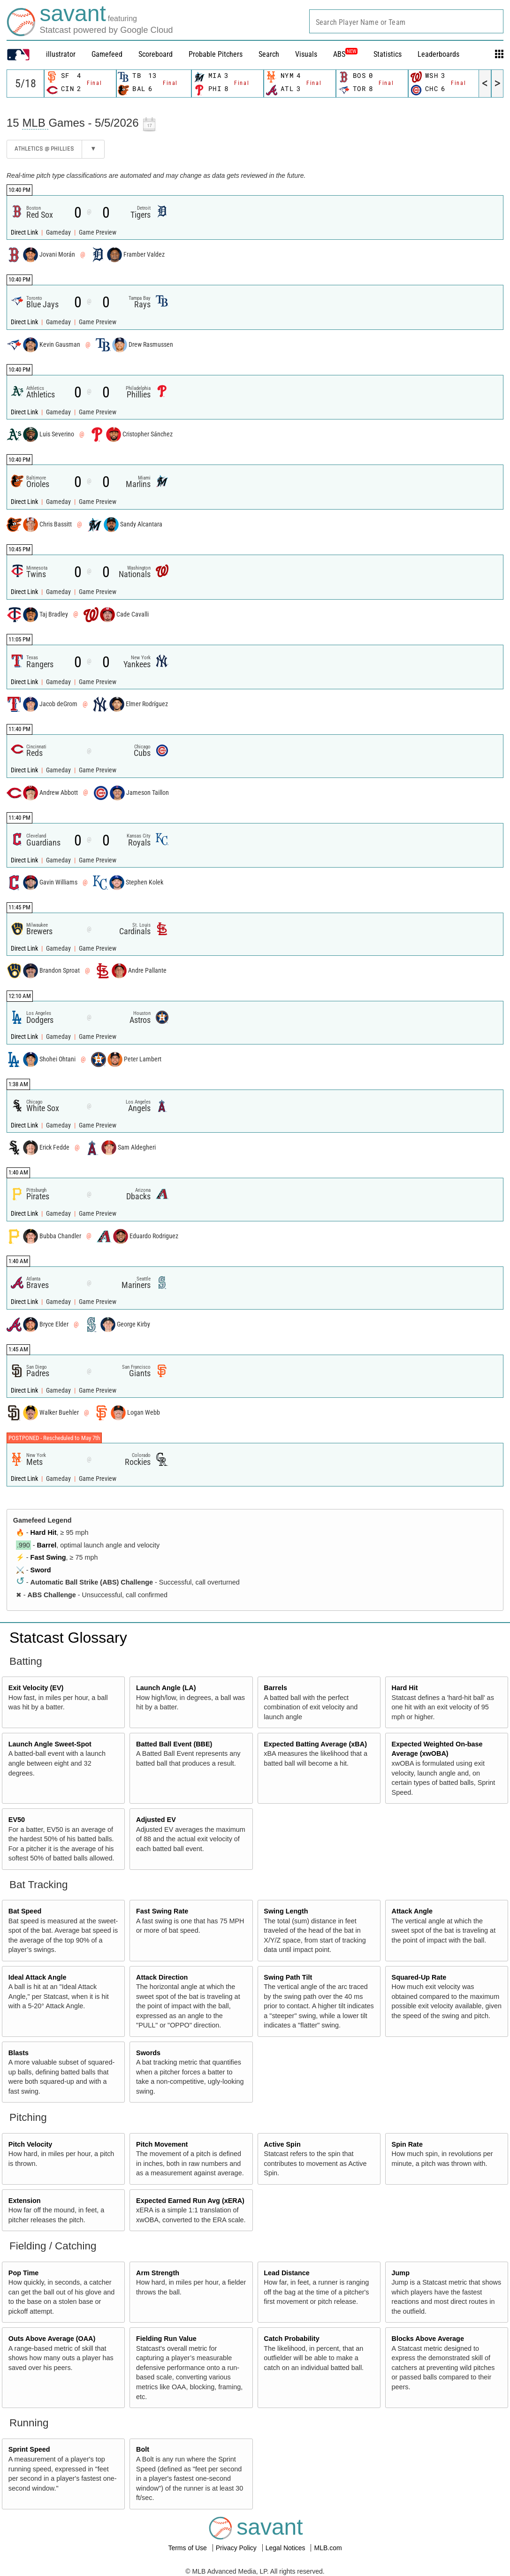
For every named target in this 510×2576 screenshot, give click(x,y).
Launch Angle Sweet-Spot (49, 1744)
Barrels (275, 1688)
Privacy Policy (237, 2548)
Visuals (306, 54)
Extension (24, 2200)
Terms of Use (188, 2548)
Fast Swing (48, 1557)
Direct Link (25, 232)
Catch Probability (291, 2338)
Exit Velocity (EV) (36, 1688)
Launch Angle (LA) (166, 1688)
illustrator (61, 54)
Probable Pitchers (216, 54)
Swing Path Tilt (288, 1977)
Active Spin (282, 2144)
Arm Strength (157, 2273)
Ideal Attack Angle (37, 1977)
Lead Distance (287, 2273)
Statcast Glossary (68, 1637)
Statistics (387, 54)
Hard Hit (43, 1532)
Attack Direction (162, 1977)
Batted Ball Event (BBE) (174, 1744)
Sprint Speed (29, 2449)
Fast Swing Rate (162, 1911)
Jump (401, 2273)
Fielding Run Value (166, 2338)
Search (269, 54)
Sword (40, 1570)
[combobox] (406, 21)
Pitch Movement (162, 2144)
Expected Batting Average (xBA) (315, 1744)
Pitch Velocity (30, 2144)
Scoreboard (155, 54)
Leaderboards (438, 54)
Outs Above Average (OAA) (52, 2338)
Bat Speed (24, 1911)
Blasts (18, 2053)
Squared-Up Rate (419, 1977)
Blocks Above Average (428, 2338)
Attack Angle (412, 1911)
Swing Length (286, 1911)
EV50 (16, 1819)
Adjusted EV (156, 1819)
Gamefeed (106, 54)
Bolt (142, 2449)
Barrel (47, 1545)
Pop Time (23, 2273)
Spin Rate (407, 2144)
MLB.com (328, 2548)
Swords (148, 2053)
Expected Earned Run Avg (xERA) (190, 2200)
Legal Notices (286, 2548)
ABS (345, 54)
